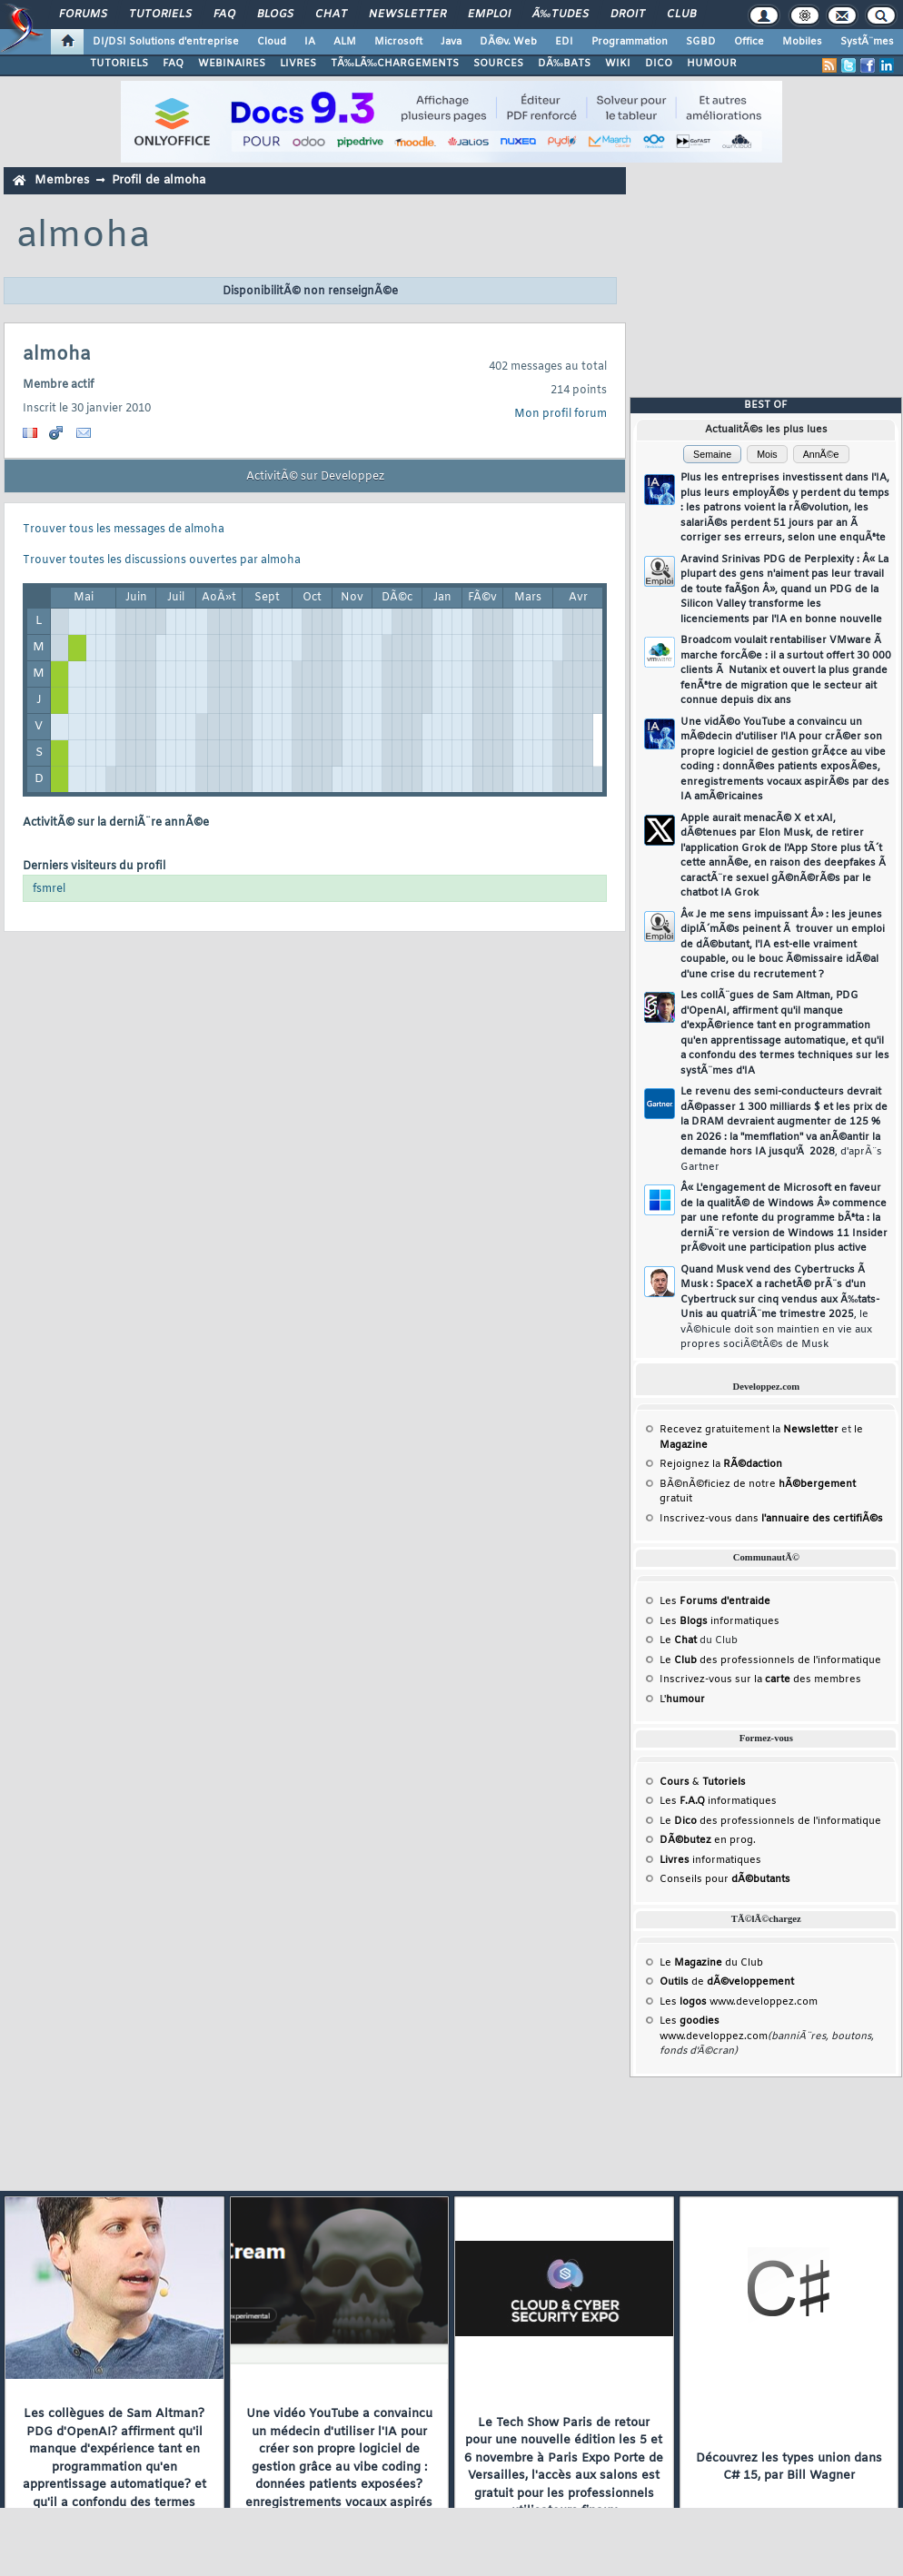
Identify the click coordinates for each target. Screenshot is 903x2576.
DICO (658, 63)
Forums (83, 14)
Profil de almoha (158, 180)
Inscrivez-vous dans (771, 1518)
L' (682, 1699)
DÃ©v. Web (508, 41)
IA (309, 41)
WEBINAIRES (231, 63)
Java (451, 41)
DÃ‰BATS (564, 63)
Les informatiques (719, 1621)
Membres (62, 180)
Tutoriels (160, 14)
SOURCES (498, 63)
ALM (344, 41)
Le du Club (711, 1963)
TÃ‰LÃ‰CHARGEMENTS (395, 63)
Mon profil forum (560, 414)
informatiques (710, 1860)
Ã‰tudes (560, 14)
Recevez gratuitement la (749, 1429)
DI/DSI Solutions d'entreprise (166, 41)
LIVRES (298, 63)
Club (681, 14)
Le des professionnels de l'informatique (770, 1660)
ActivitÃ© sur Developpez (315, 477)
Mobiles (802, 41)
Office (749, 41)
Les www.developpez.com (739, 2002)
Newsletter (407, 14)
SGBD (701, 41)
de (727, 1982)
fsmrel (49, 889)
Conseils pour (725, 1879)
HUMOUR (712, 63)
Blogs (275, 14)
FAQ (224, 14)
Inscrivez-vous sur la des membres (760, 1679)
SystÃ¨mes (867, 41)
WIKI (617, 63)
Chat (331, 14)
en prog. (708, 1840)
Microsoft (398, 41)
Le (678, 1640)
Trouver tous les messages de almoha (123, 529)
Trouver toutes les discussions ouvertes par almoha (162, 560)
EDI (564, 41)
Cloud (271, 41)
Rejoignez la (721, 1464)
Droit (628, 14)
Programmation (629, 41)
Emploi (489, 14)
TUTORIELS (119, 63)
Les (715, 1601)
